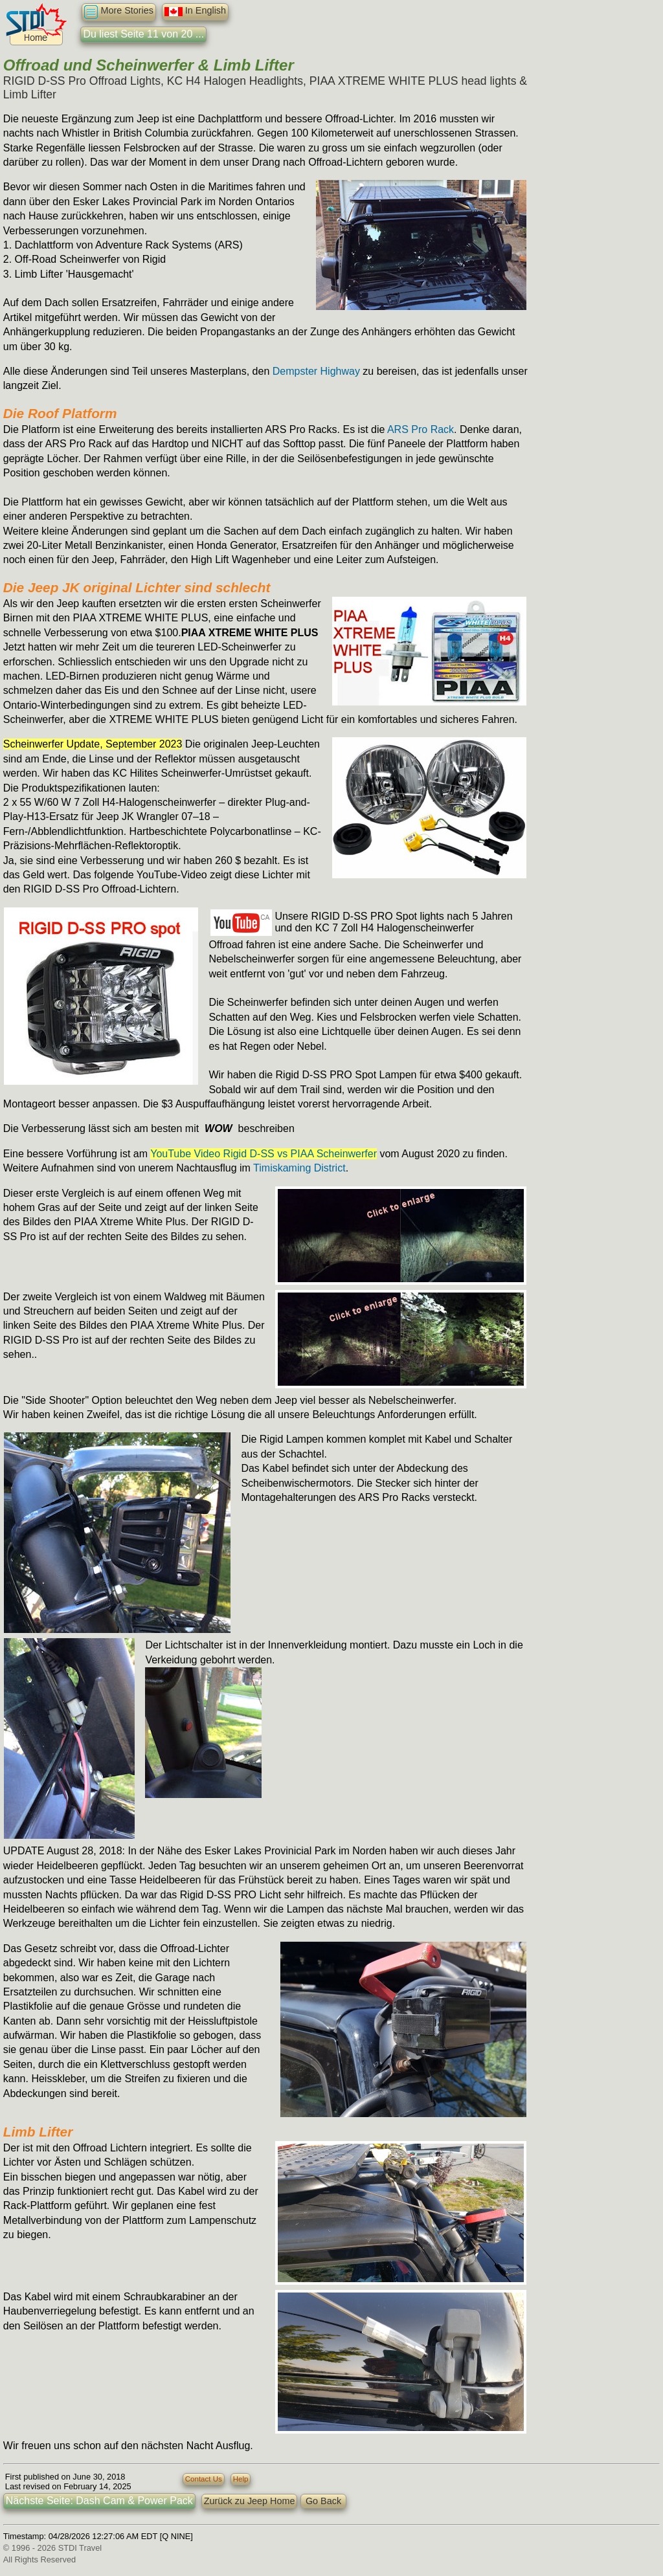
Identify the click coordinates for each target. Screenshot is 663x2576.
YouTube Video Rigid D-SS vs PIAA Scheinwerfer (263, 1153)
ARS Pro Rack (420, 429)
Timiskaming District (299, 1167)
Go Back (323, 2501)
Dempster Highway (316, 371)
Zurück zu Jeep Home (249, 2501)
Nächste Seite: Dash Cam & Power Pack (99, 2500)
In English (195, 11)
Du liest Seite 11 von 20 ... (143, 33)
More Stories (118, 12)
